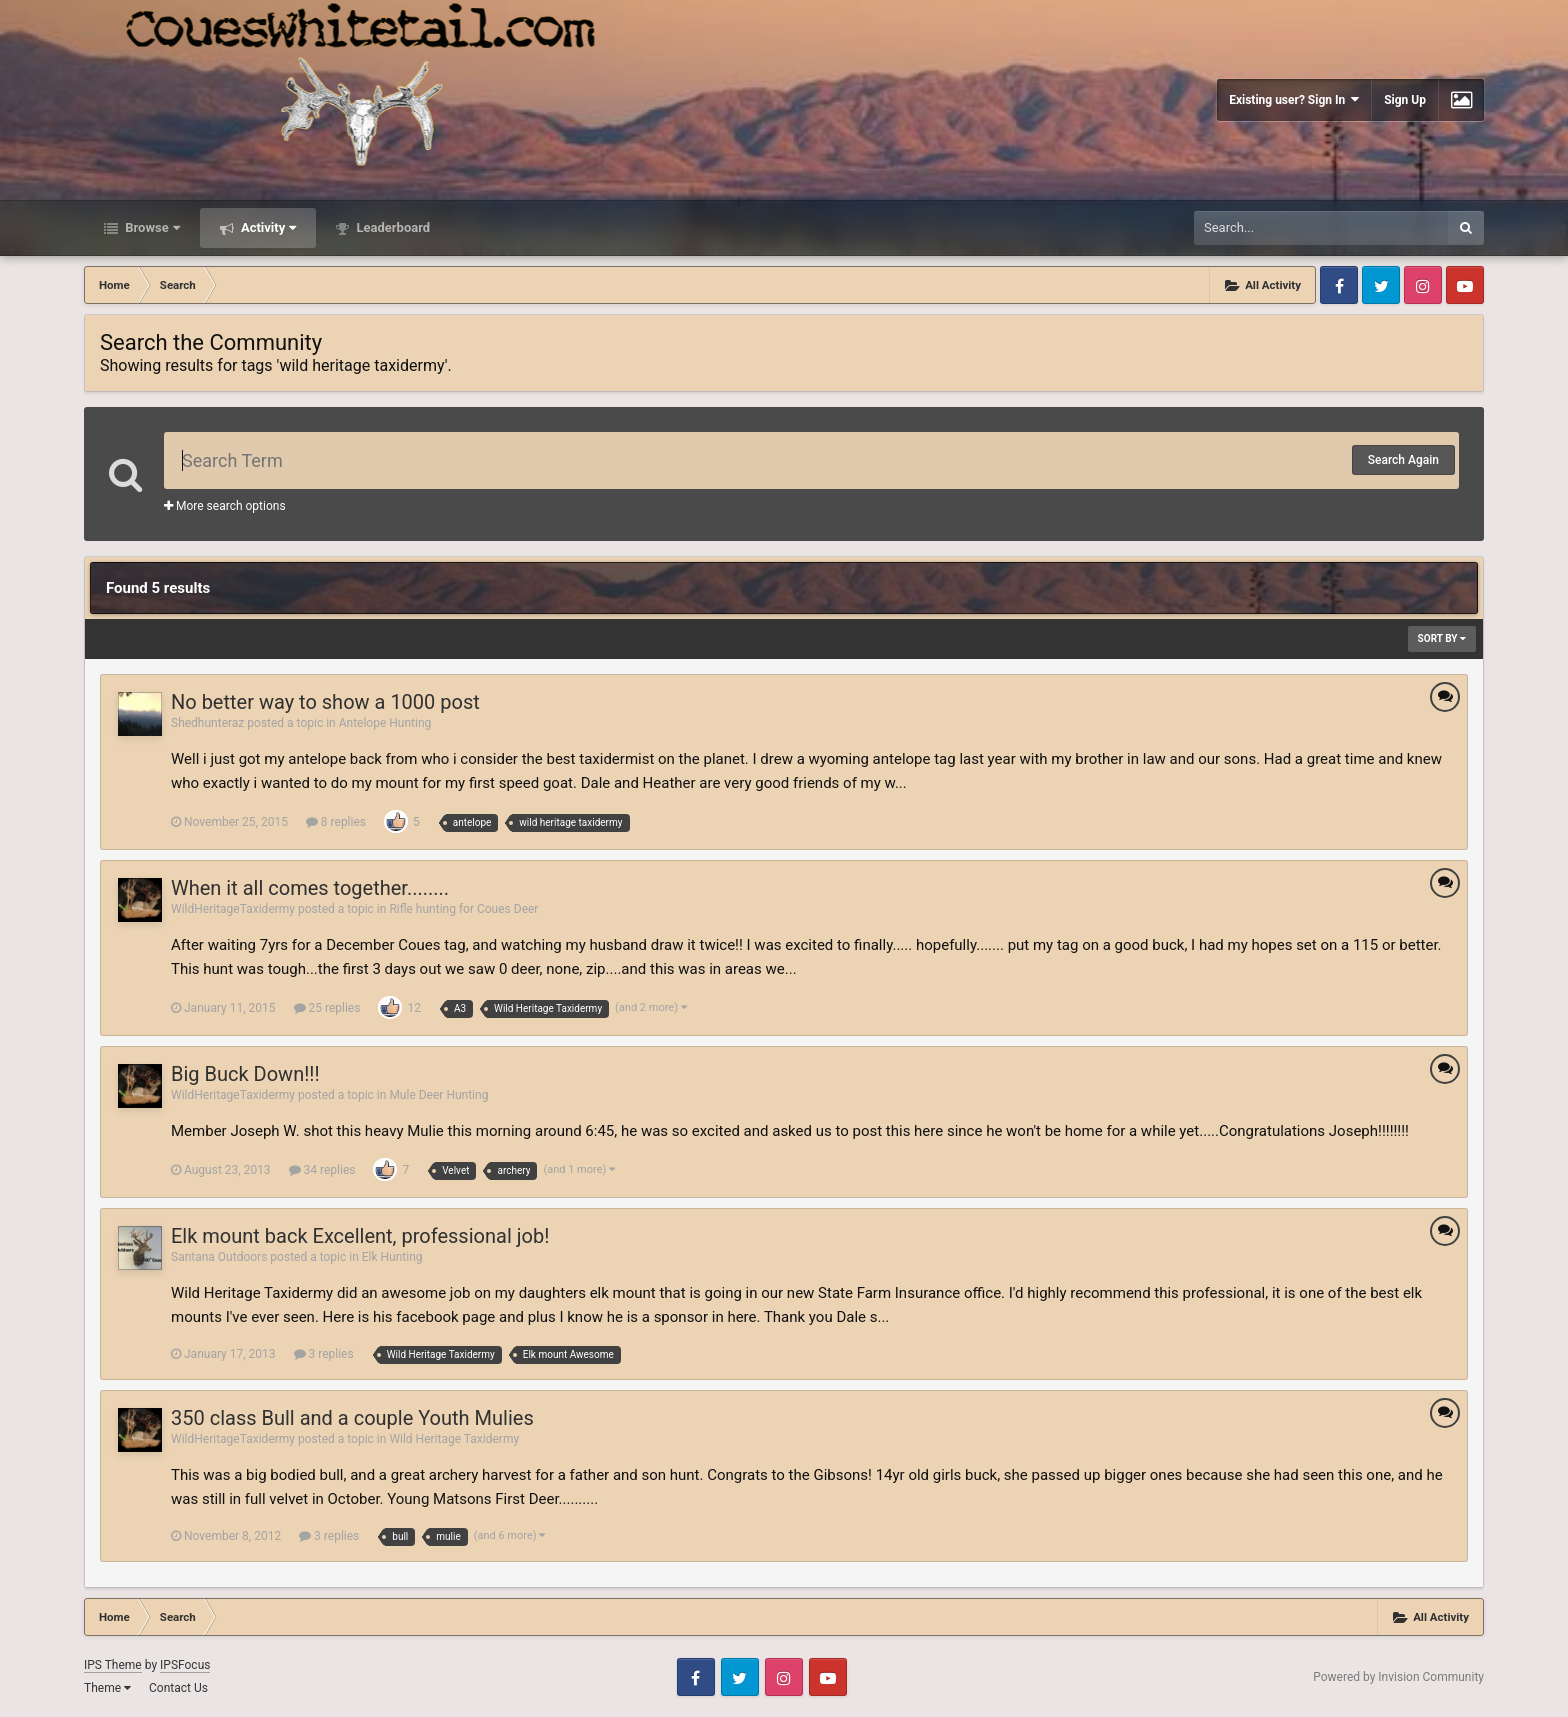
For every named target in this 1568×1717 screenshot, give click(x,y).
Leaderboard (391, 227)
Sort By (1442, 638)
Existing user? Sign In (1294, 99)
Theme (107, 1688)
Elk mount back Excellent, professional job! (360, 1236)
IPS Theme (113, 1665)
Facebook (1339, 285)
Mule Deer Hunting (438, 1095)
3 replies (324, 1354)
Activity (267, 227)
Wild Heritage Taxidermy (454, 1439)
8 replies (336, 822)
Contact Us (178, 1688)
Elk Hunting (392, 1257)
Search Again (1403, 460)
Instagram (1423, 285)
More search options (225, 506)
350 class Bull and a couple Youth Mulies (352, 1418)
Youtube (1465, 285)
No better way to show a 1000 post (325, 702)
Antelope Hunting (385, 723)
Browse (151, 227)
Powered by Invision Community (1398, 1677)
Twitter (1381, 285)
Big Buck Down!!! (245, 1074)
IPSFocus (185, 1665)
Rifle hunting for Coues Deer (463, 909)
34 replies (322, 1170)
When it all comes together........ (310, 888)
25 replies (327, 1008)
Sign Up (1405, 100)
